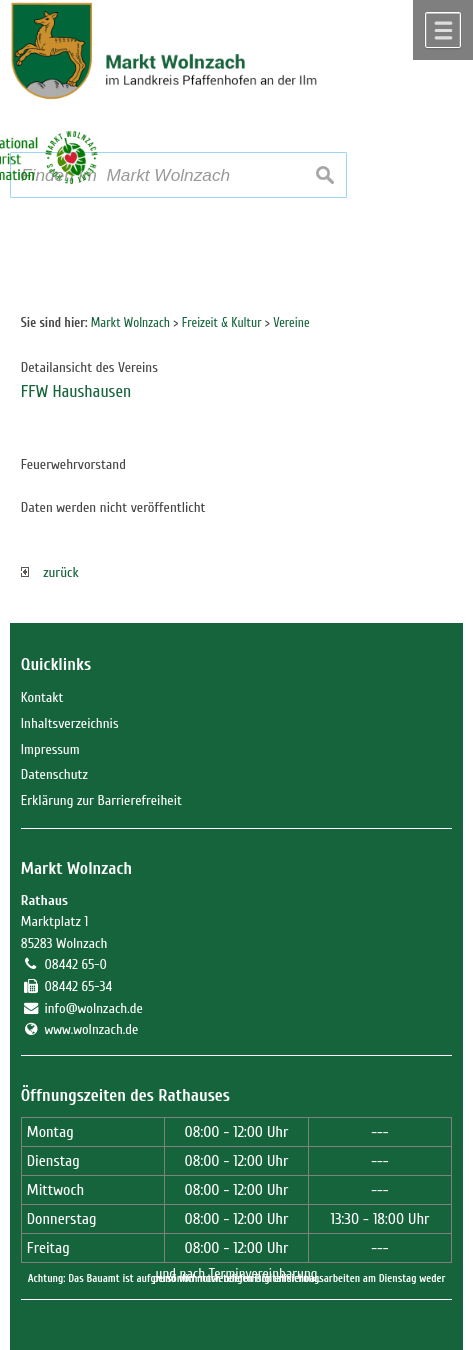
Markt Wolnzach (76, 868)
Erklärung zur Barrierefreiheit (101, 800)
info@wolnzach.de (93, 1008)
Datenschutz (54, 774)
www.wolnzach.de (91, 1029)
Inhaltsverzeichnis (70, 723)
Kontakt (42, 697)
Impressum (50, 749)
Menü (443, 30)
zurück (50, 572)
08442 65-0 (75, 964)
